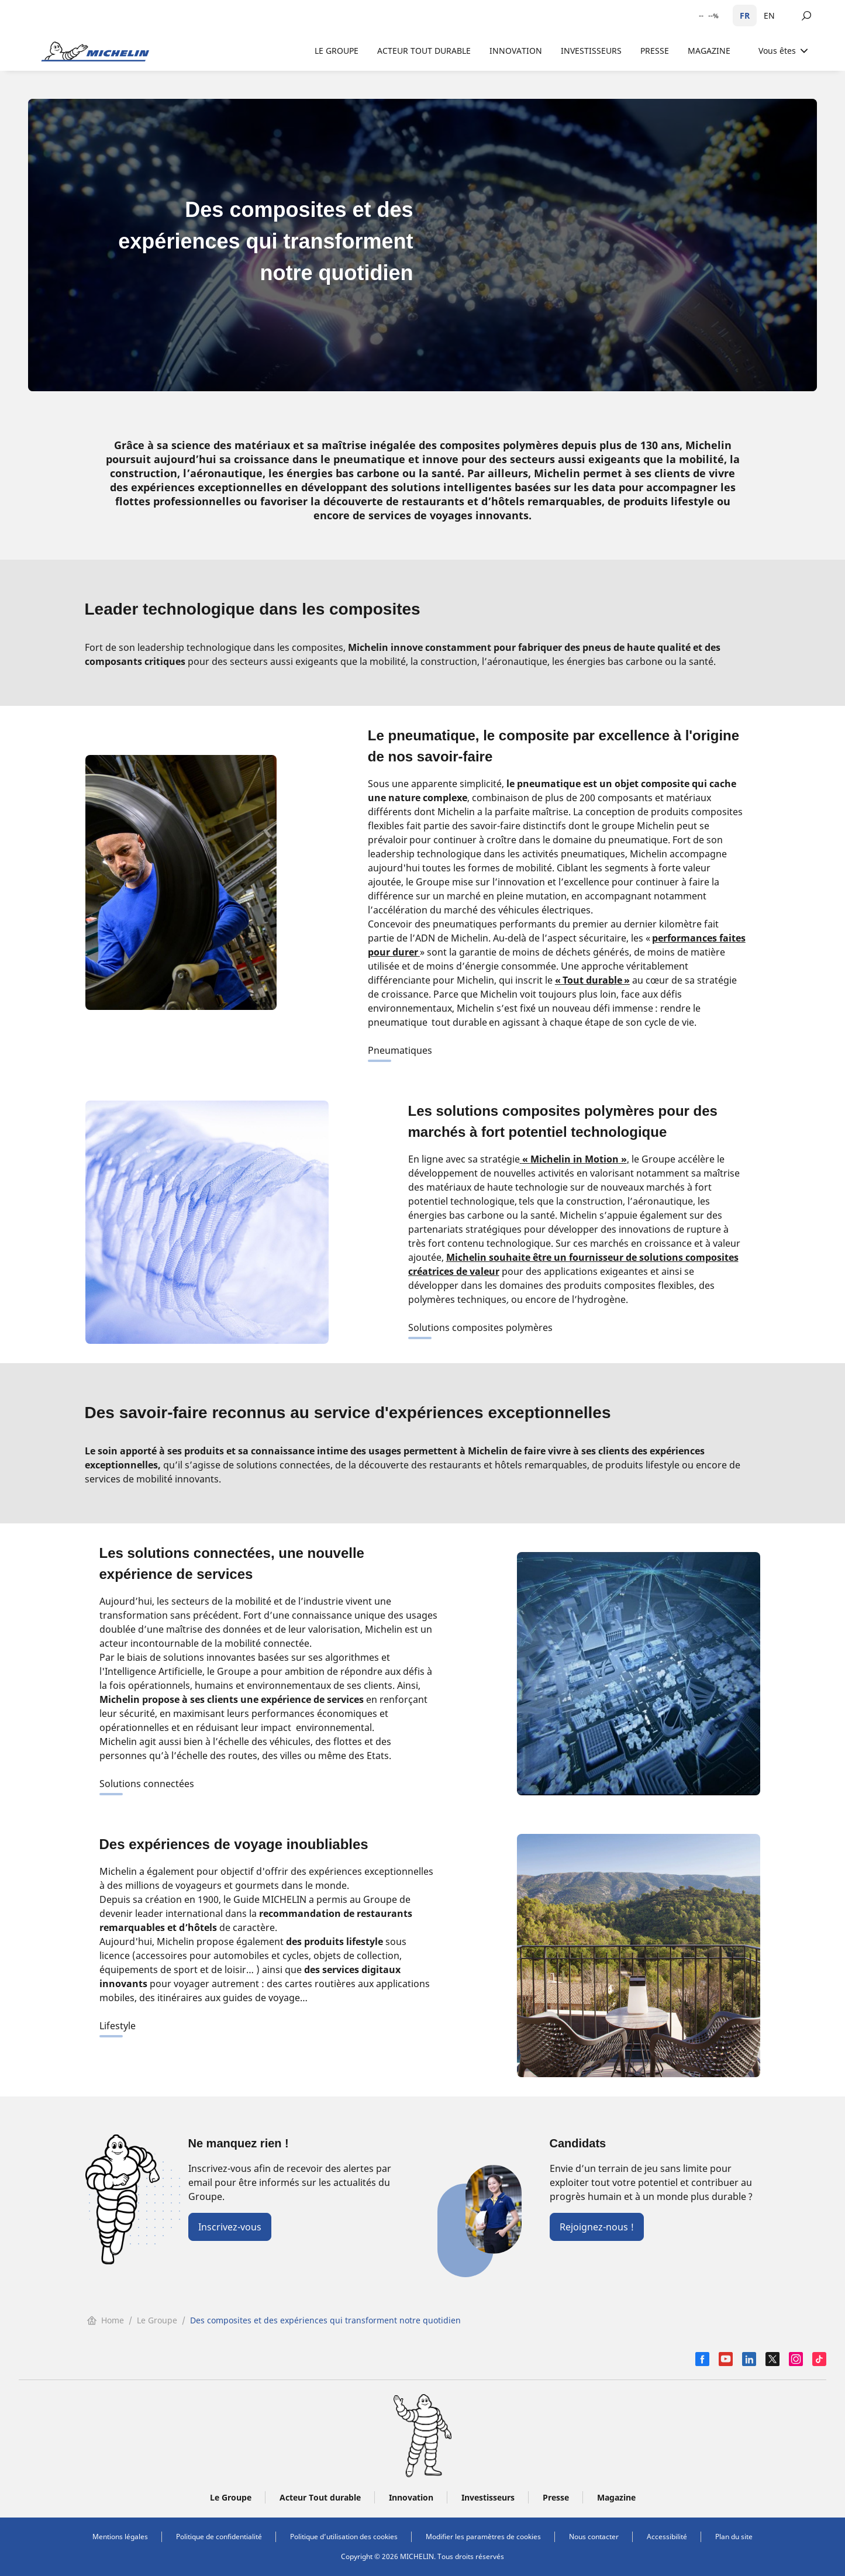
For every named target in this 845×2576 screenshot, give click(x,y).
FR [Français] (745, 15)
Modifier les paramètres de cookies (483, 2536)
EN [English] (769, 15)
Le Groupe (157, 2320)
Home (105, 2320)
